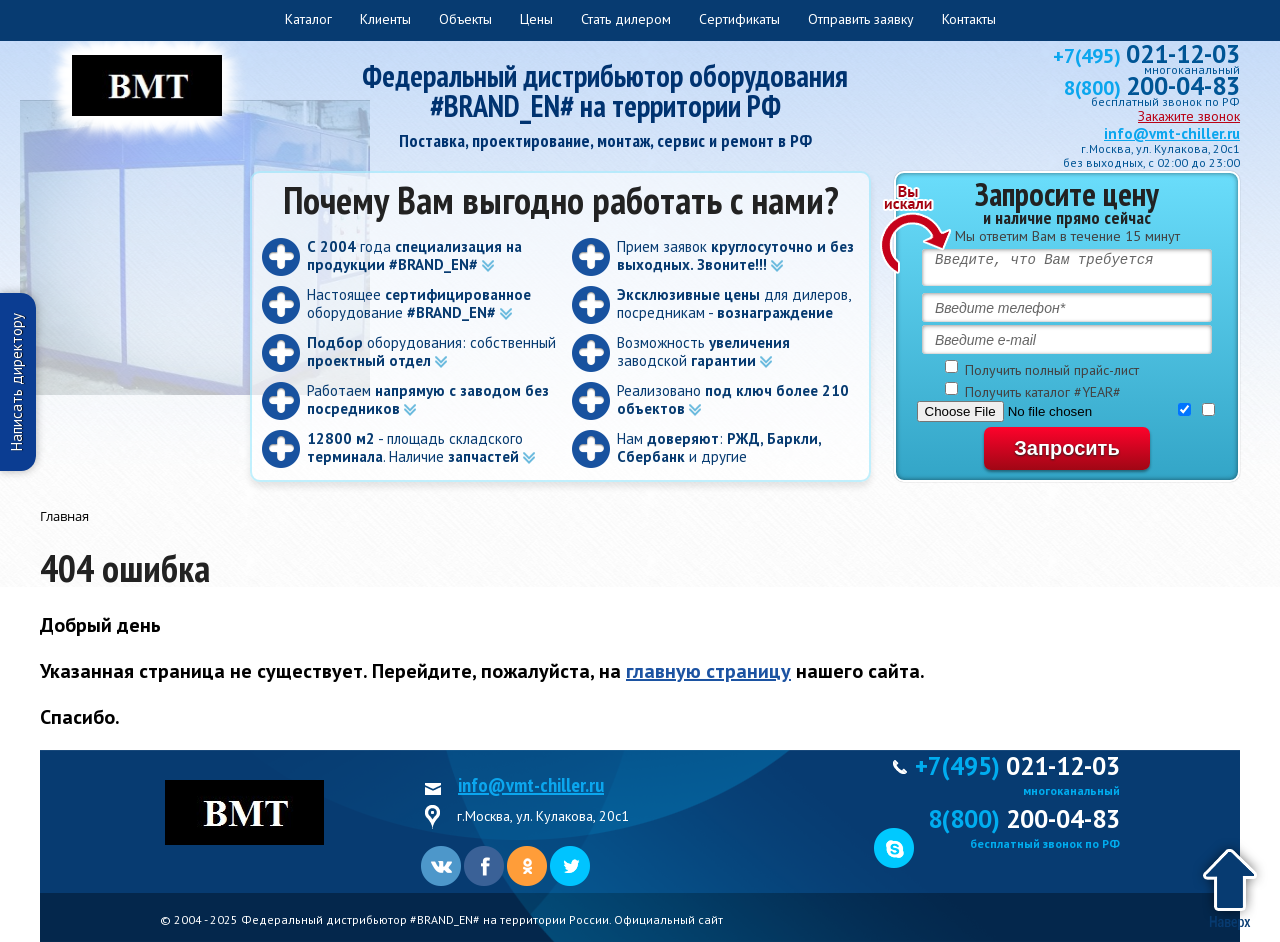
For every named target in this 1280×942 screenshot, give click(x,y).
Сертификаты (739, 19)
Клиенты (385, 19)
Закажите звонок (1189, 116)
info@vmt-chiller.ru (1172, 133)
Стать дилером (626, 19)
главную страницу (708, 671)
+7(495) (1146, 56)
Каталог (308, 19)
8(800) (1152, 88)
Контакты (969, 19)
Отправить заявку (861, 19)
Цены (536, 19)
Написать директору (16, 382)
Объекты (465, 19)
